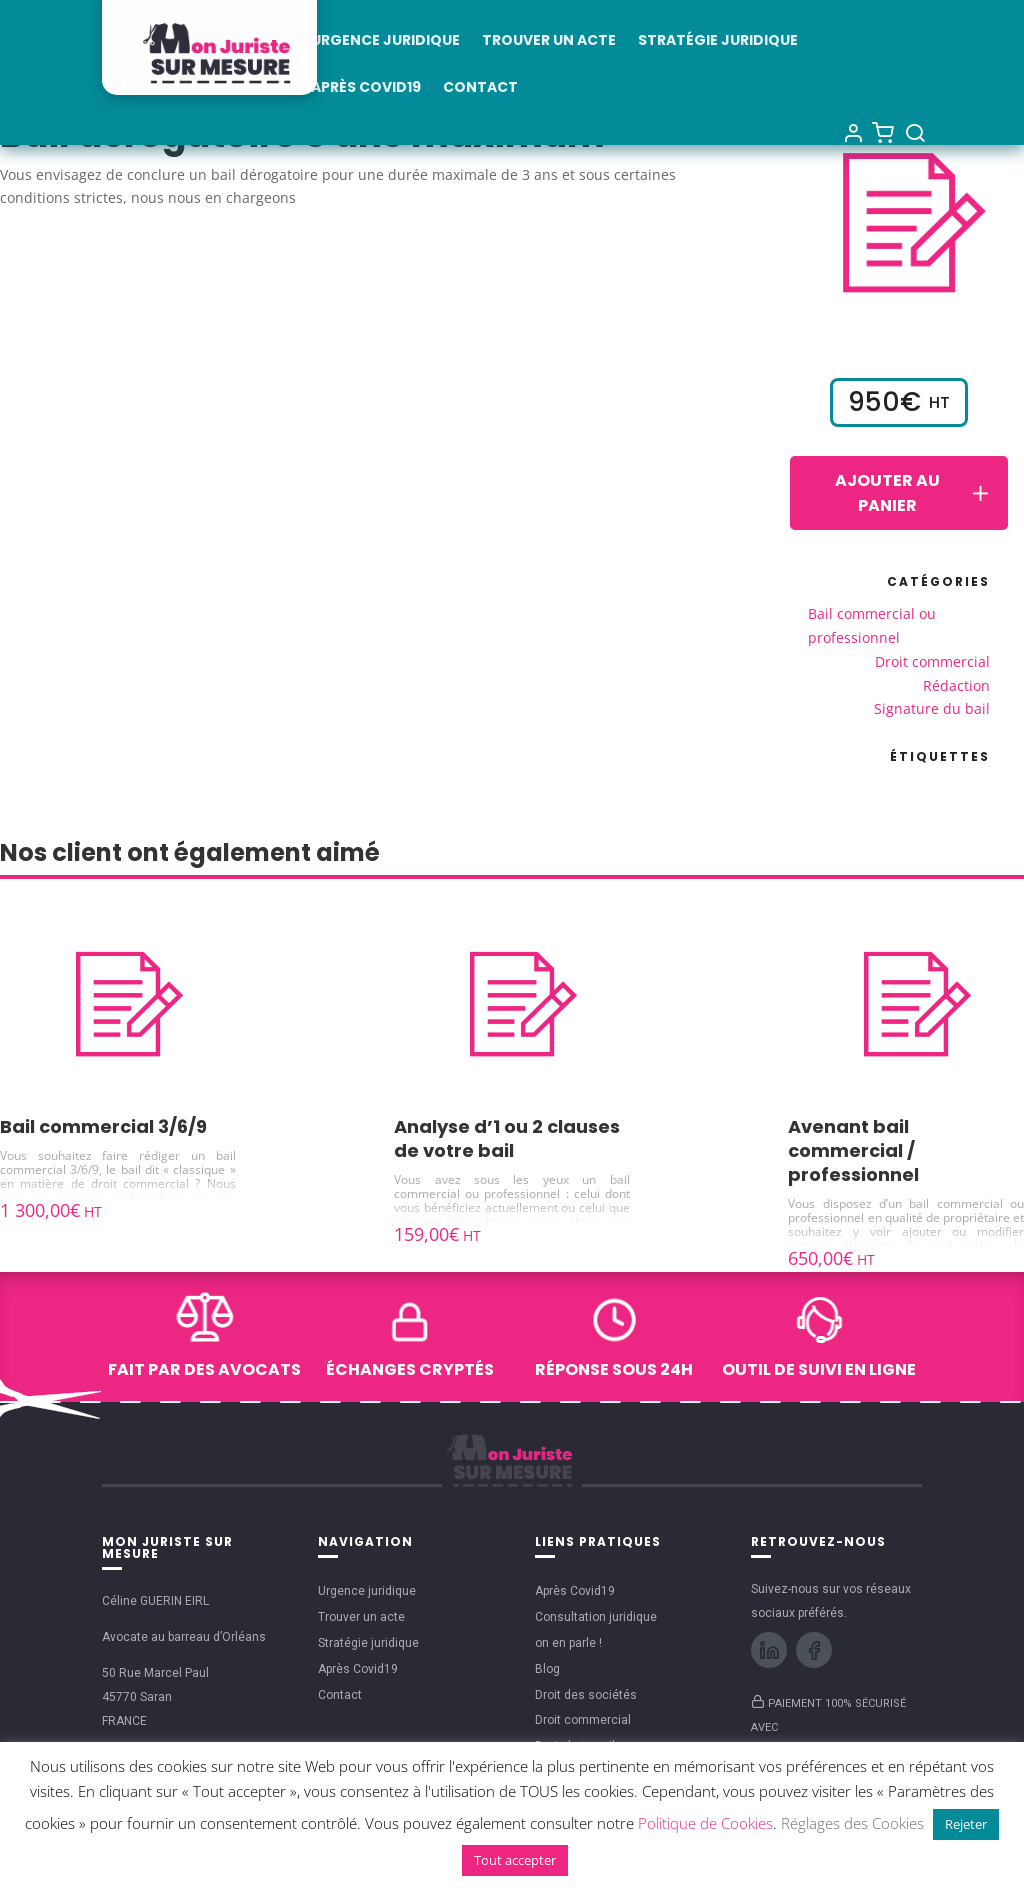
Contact (480, 88)
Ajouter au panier (913, 493)
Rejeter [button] (966, 1824)
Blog (547, 1669)
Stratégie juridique (718, 41)
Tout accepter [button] (515, 1860)
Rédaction (956, 685)
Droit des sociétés (586, 1695)
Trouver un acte (549, 41)
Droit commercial (932, 661)
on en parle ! (568, 1643)
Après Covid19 (366, 88)
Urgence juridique (385, 41)
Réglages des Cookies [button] (852, 1823)
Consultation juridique (596, 1617)
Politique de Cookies (705, 1823)
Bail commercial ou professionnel (872, 625)
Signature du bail (932, 708)
